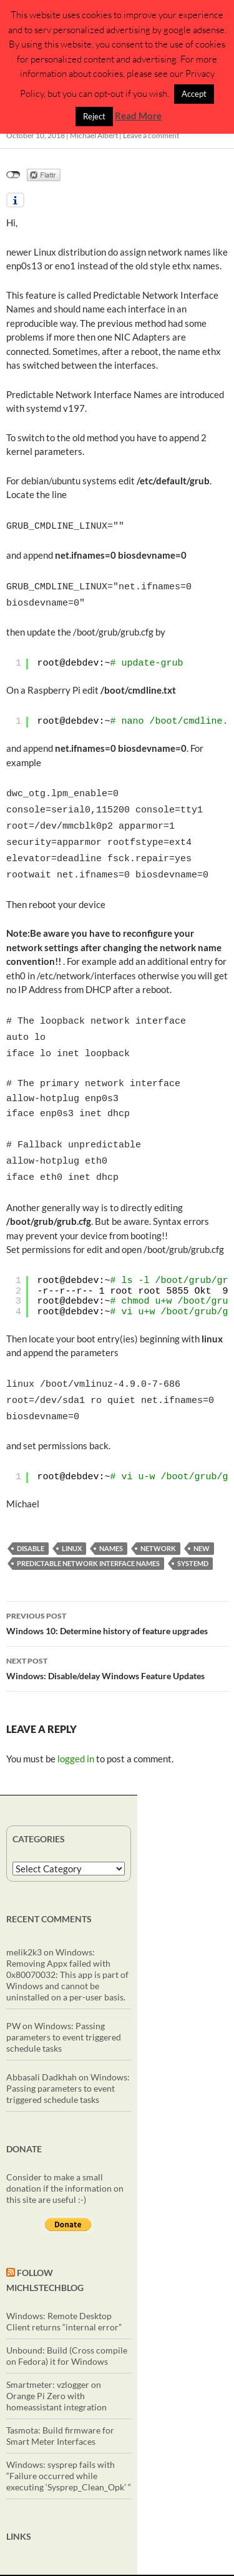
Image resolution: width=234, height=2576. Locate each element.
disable (30, 1519)
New (201, 1519)
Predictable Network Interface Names (88, 1534)
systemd (192, 1534)
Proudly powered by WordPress (169, 2560)
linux (72, 1519)
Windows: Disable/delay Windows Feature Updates (117, 1638)
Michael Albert (94, 135)
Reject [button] (94, 116)
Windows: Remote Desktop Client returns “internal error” (64, 2293)
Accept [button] (194, 94)
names (111, 1519)
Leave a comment (151, 135)
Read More (138, 115)
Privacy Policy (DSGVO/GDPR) (56, 2560)
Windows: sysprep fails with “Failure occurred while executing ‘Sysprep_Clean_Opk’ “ (68, 2447)
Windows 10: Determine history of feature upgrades (117, 1593)
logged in (75, 1729)
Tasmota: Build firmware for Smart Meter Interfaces (60, 2407)
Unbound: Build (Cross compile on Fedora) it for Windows (66, 2327)
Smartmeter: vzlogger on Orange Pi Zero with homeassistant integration (56, 2367)
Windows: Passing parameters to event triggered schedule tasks (63, 2008)
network (158, 1519)
